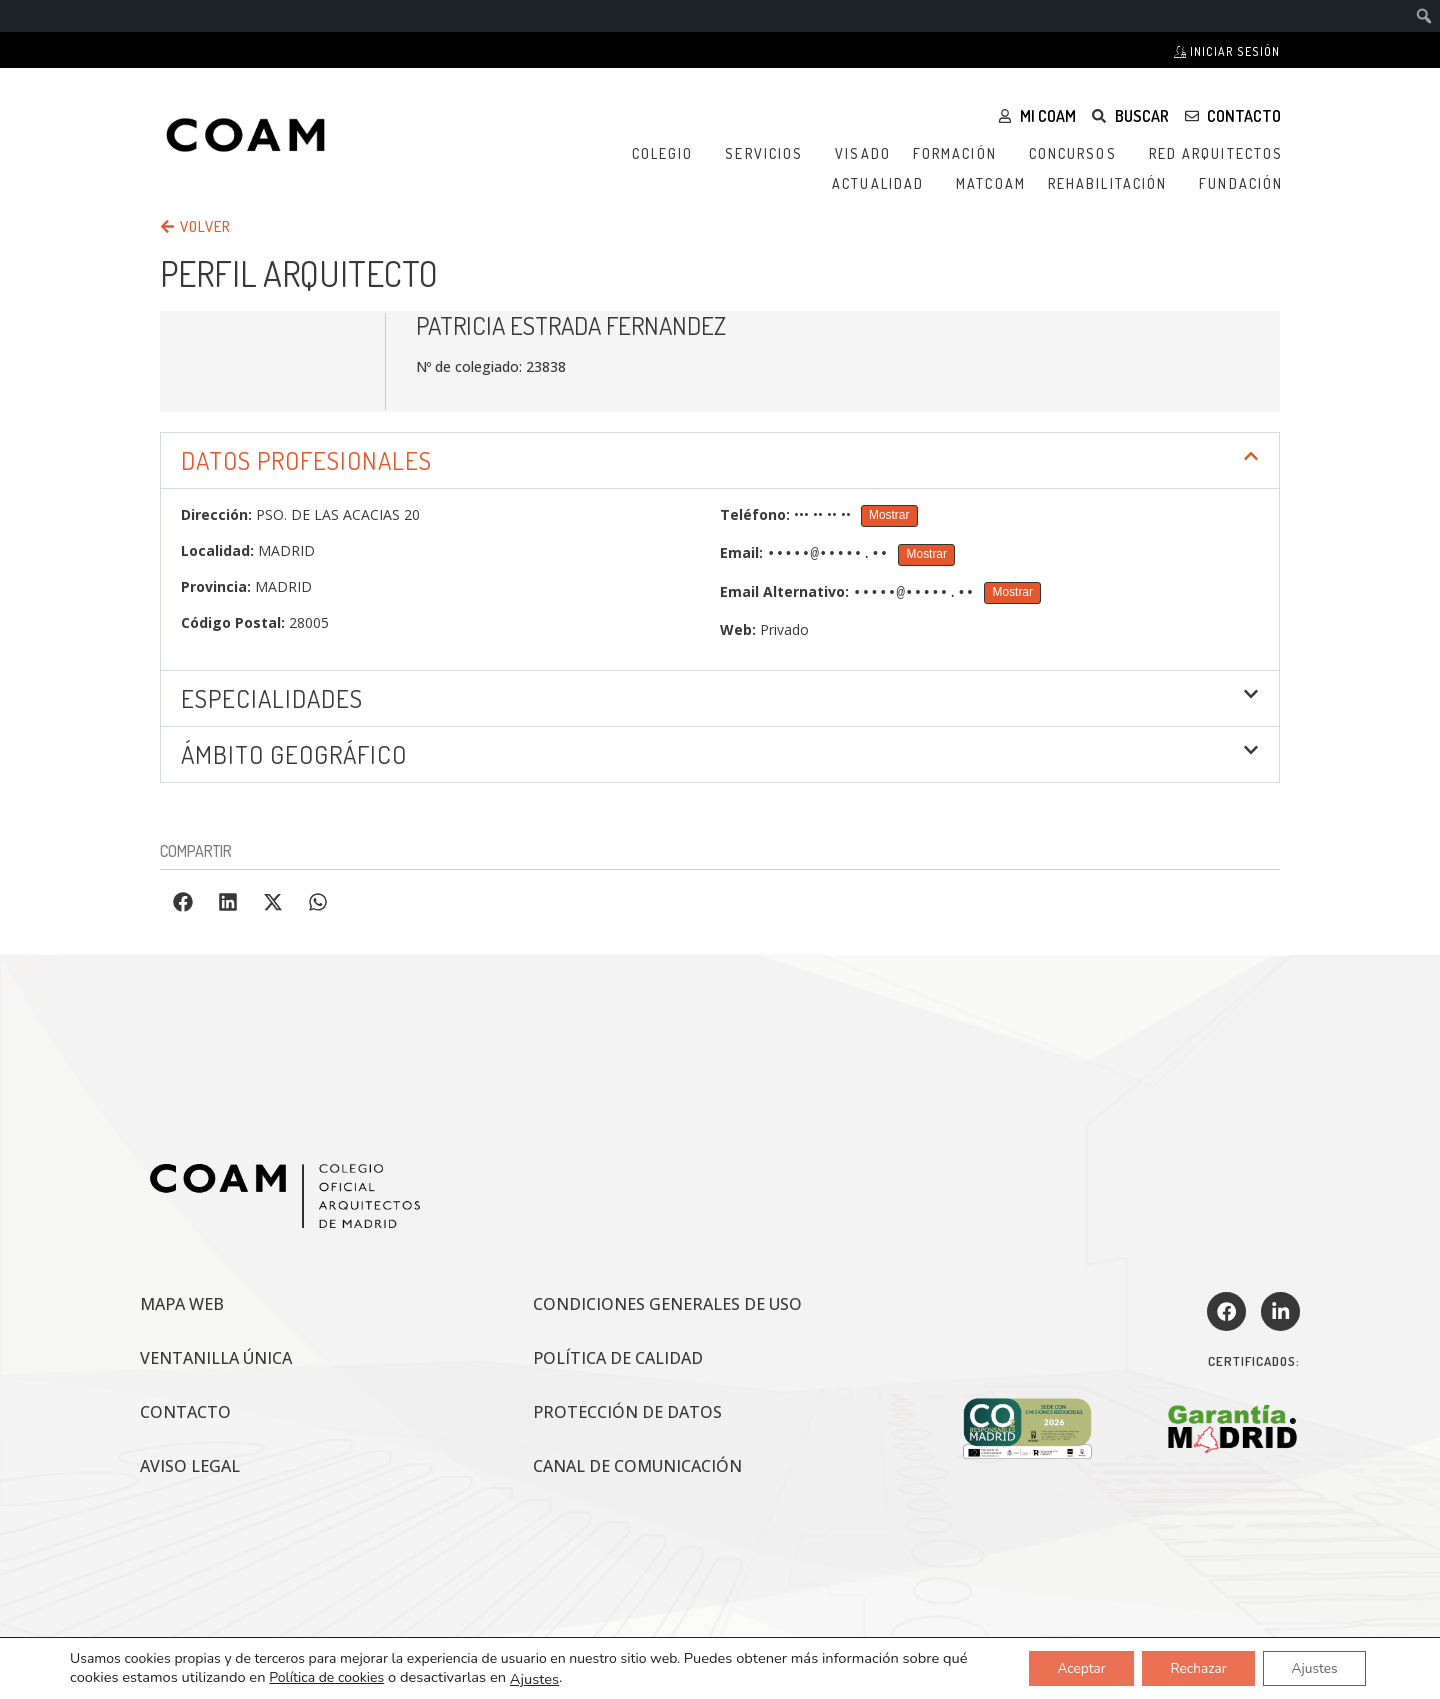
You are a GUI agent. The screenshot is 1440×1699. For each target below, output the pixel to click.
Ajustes (534, 1678)
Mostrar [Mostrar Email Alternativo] (1013, 592)
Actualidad (883, 184)
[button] (720, 460)
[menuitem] (1424, 16)
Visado (863, 153)
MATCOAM (991, 183)
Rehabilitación (1112, 184)
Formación (960, 154)
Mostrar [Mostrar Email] (927, 554)
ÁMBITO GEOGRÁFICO (294, 754)
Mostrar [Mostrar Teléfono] (889, 515)
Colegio (668, 154)
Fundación (1246, 184)
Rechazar (1192, 1667)
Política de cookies (326, 1677)
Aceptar (1070, 1667)
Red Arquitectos (1221, 154)
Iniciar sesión (1227, 51)
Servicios (769, 154)
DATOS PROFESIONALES (306, 460)
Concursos (1078, 154)
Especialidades (272, 698)
